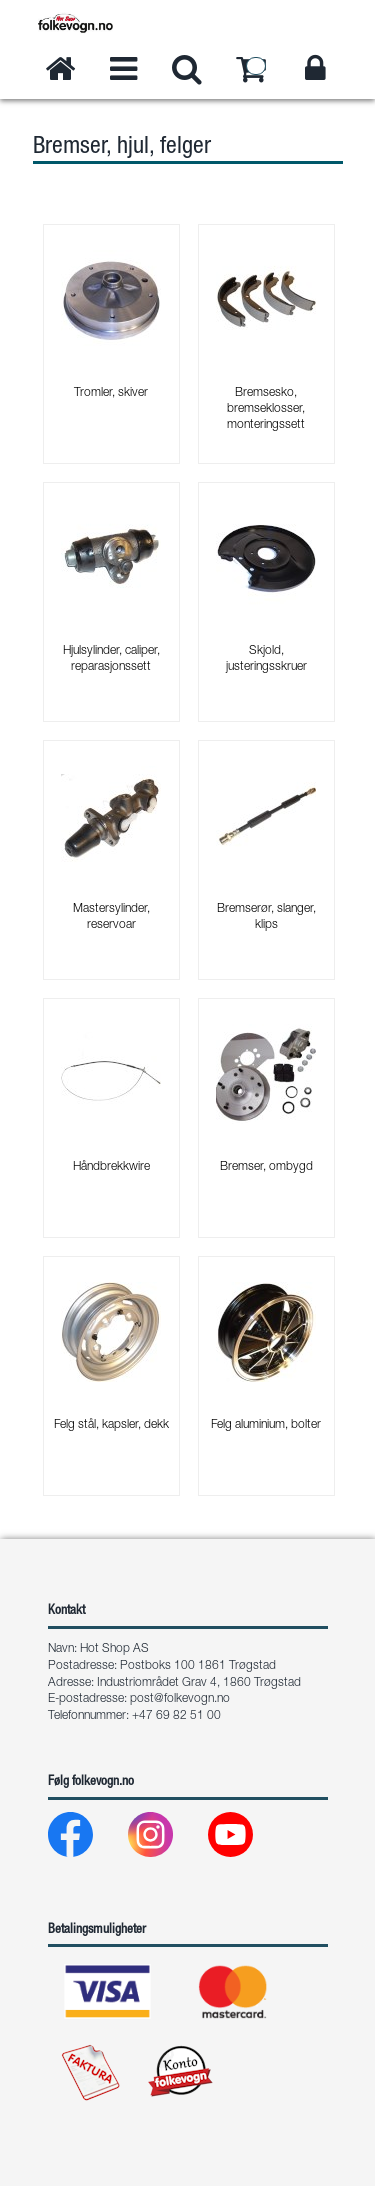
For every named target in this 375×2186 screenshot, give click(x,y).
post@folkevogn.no (180, 1699)
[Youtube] (246, 1839)
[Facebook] (86, 1839)
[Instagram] (166, 1839)
